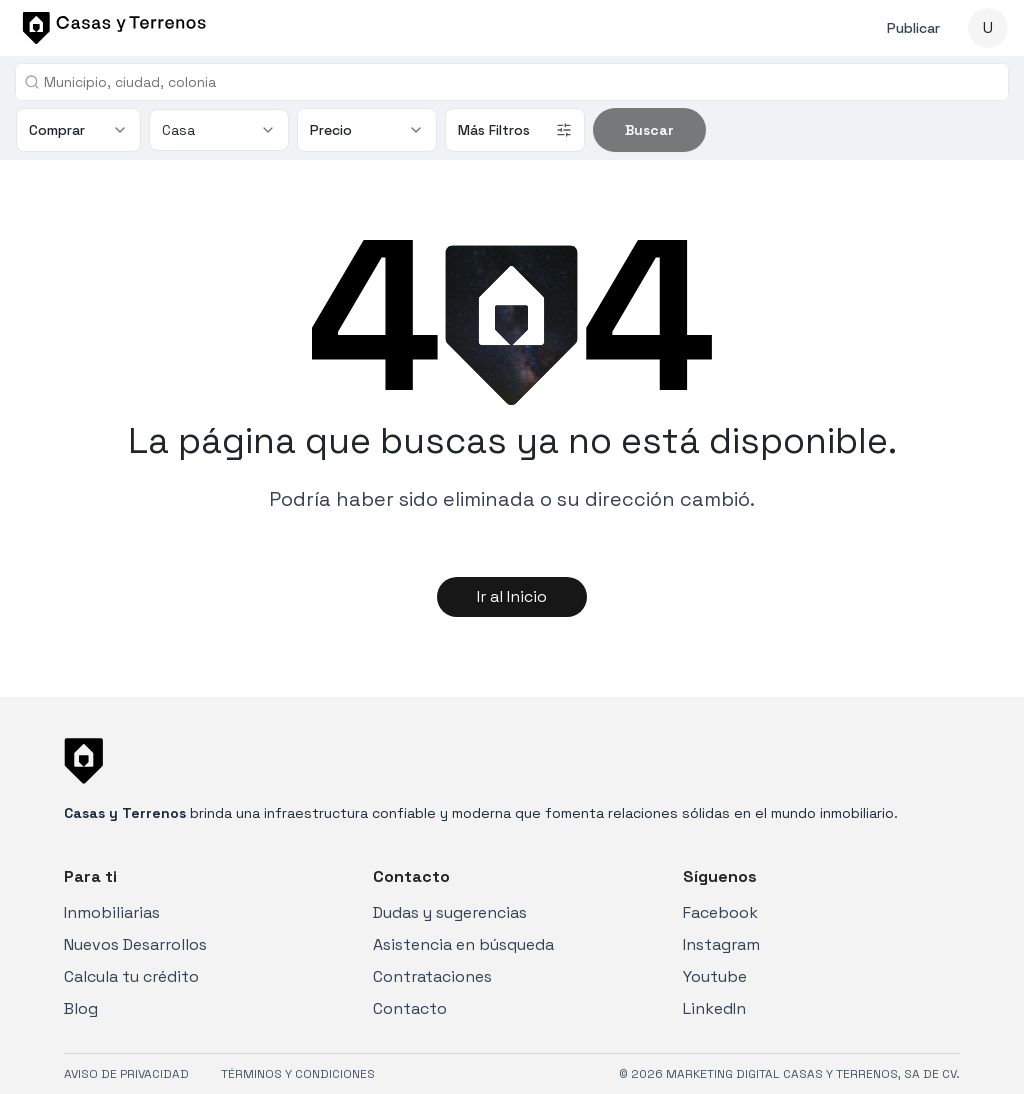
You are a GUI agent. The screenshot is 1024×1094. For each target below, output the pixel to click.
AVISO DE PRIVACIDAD (126, 1074)
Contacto (410, 1008)
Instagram (721, 944)
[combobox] (520, 82)
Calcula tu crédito (131, 976)
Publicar (913, 28)
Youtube (715, 976)
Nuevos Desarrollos (135, 944)
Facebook (720, 912)
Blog (81, 1008)
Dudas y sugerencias (450, 912)
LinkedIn (714, 1008)
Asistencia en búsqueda (463, 944)
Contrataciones (432, 976)
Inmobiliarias (112, 912)
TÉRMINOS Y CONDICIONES (298, 1074)
